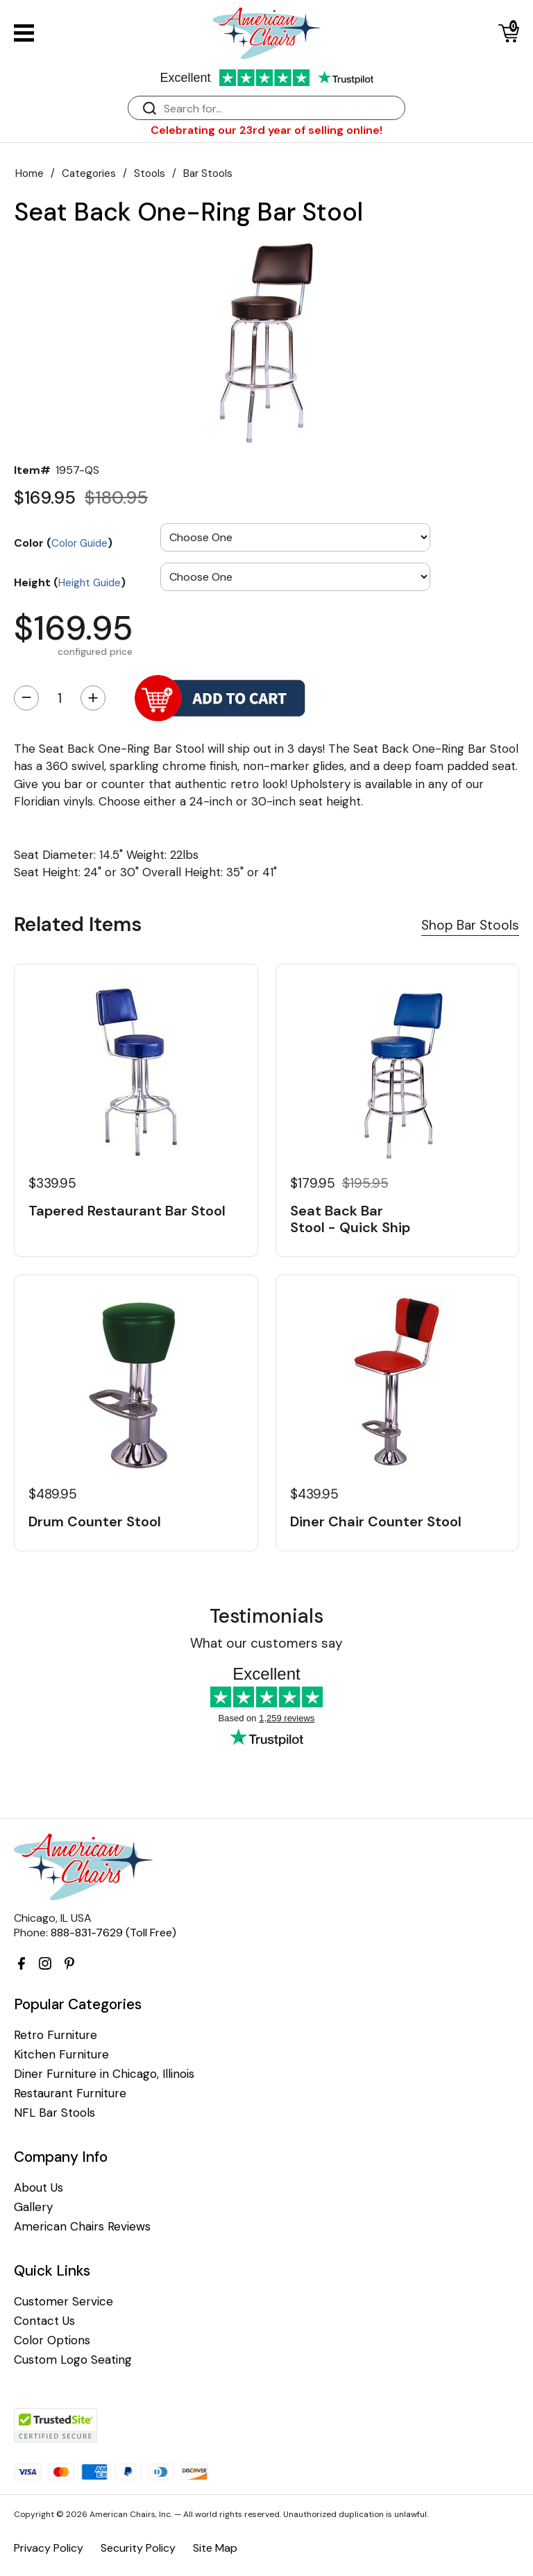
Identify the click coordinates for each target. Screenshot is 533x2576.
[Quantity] (60, 697)
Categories (89, 173)
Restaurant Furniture (70, 2093)
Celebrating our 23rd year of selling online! (266, 130)
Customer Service (63, 2302)
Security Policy (138, 2548)
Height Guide (89, 583)
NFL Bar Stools (54, 2113)
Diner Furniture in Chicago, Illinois (104, 2074)
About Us (38, 2188)
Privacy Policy (48, 2548)
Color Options (52, 2340)
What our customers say (266, 1643)
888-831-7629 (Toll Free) (113, 1932)
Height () (70, 582)
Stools (149, 173)
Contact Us (44, 2321)
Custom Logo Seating (73, 2360)
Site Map (215, 2548)
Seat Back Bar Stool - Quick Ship (350, 1219)
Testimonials (266, 1616)
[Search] (280, 108)
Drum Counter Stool (94, 1521)
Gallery (33, 2207)
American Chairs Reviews (82, 2227)
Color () (63, 542)
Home (29, 173)
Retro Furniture (55, 2035)
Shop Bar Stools (470, 925)
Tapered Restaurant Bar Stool (127, 1210)
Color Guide (79, 543)
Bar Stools (207, 173)
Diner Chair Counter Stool (376, 1521)
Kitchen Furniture (61, 2055)
